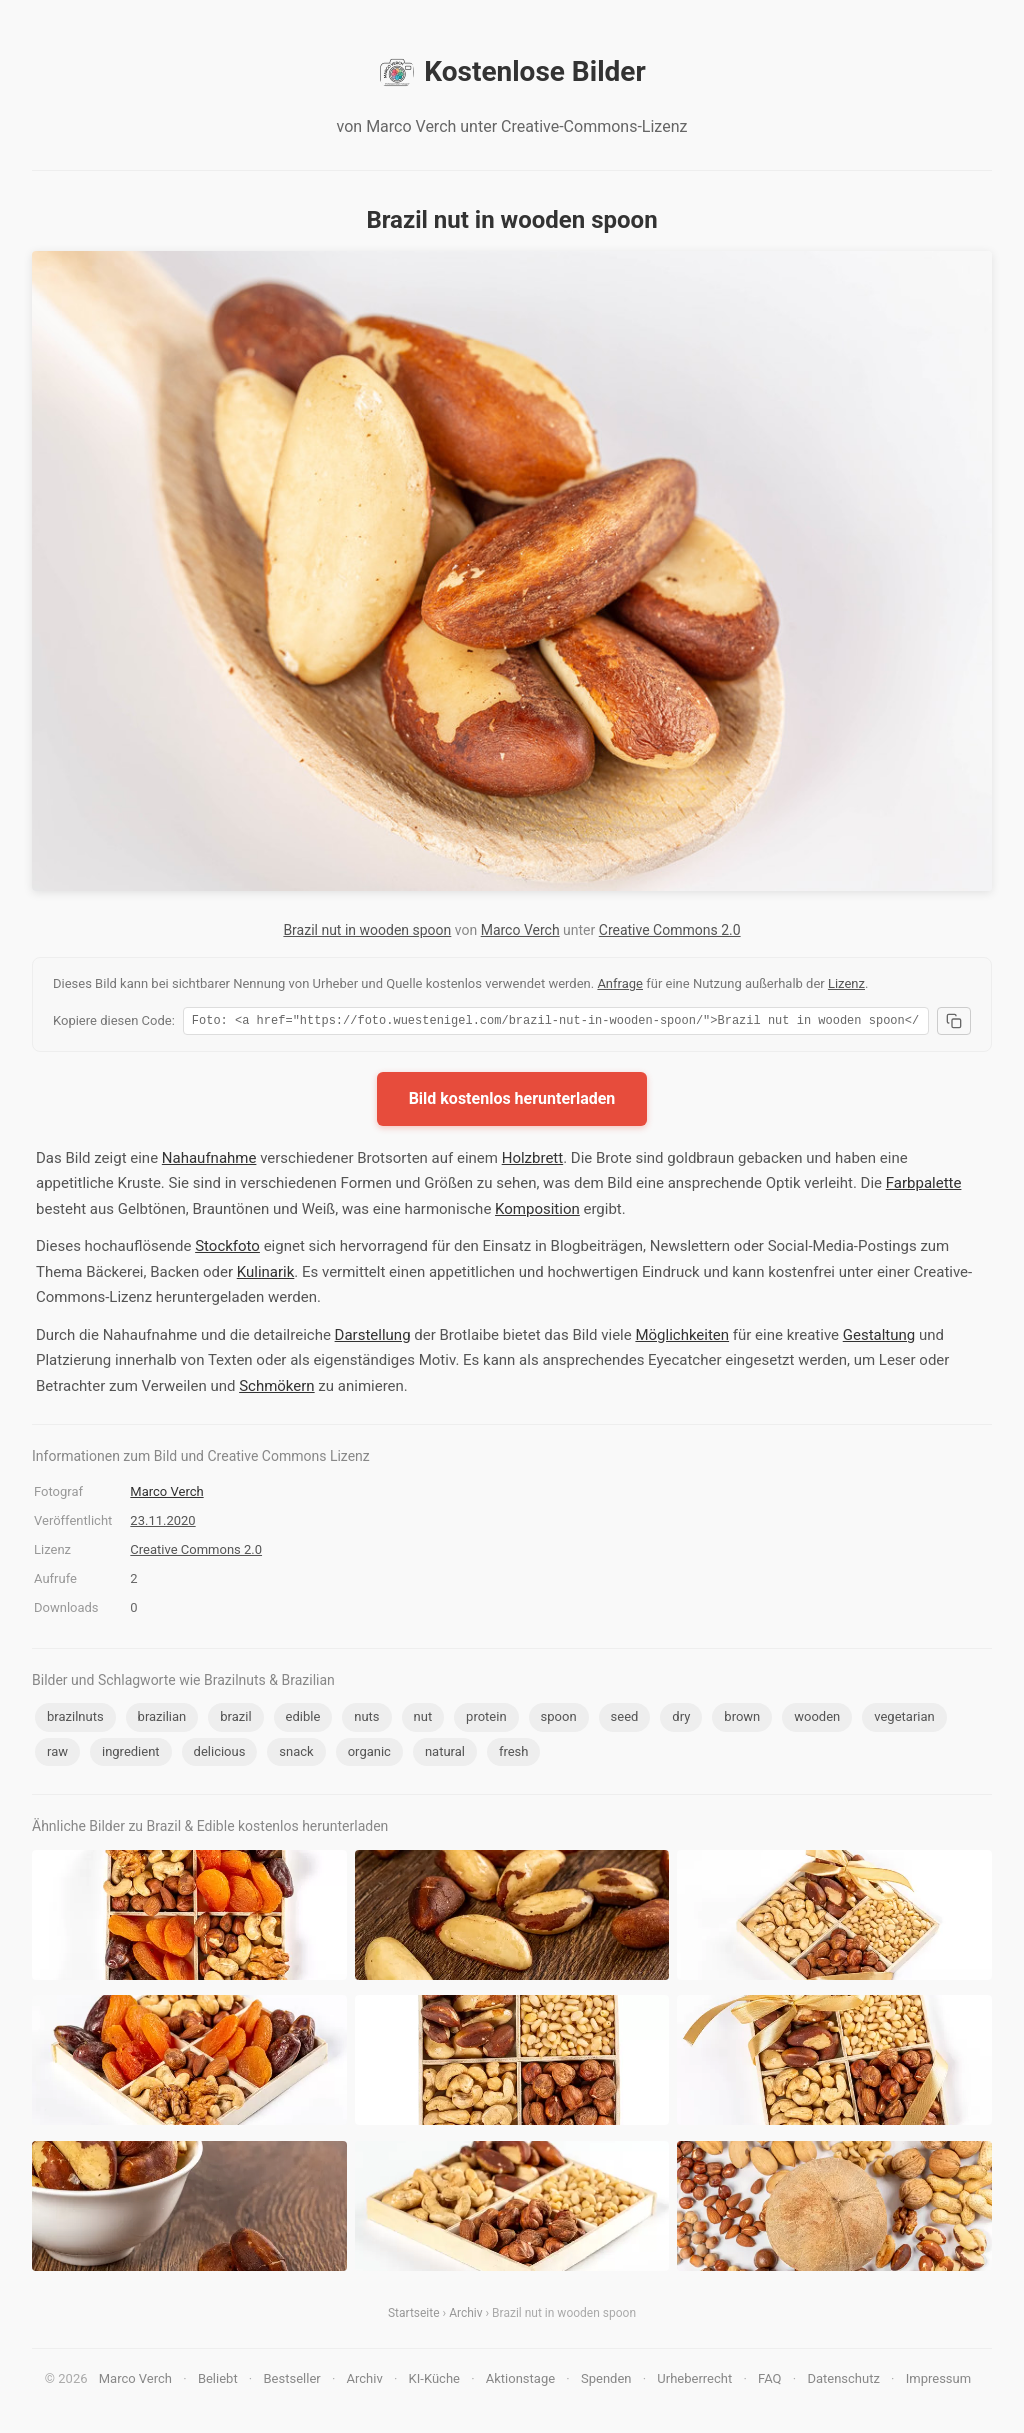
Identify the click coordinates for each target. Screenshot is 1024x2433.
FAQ (769, 2381)
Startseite (414, 2316)
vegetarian (904, 1719)
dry (681, 1719)
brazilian (162, 1719)
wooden (817, 1719)
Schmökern (277, 1389)
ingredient (131, 1754)
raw (57, 1754)
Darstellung (373, 1338)
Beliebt (218, 2381)
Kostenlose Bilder (511, 72)
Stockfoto (227, 1249)
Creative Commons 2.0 (670, 930)
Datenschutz (843, 2381)
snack (296, 1754)
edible (303, 1719)
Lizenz (846, 983)
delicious (220, 1754)
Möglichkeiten (682, 1338)
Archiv (465, 2316)
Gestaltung (879, 1338)
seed (625, 1719)
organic (369, 1754)
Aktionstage (520, 2381)
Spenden (606, 2381)
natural (445, 1754)
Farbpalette (924, 1186)
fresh (514, 1754)
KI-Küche (434, 2381)
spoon (559, 1719)
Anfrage (620, 983)
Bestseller (292, 2381)
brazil (235, 1719)
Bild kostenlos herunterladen (512, 1101)
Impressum (938, 2381)
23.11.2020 (162, 1523)
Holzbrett (532, 1161)
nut (423, 1719)
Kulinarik (266, 1275)
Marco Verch (520, 930)
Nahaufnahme (209, 1161)
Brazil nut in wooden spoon (367, 930)
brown (742, 1719)
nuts (366, 1719)
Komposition (537, 1212)
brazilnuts (75, 1719)
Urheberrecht (694, 2381)
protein (486, 1719)
